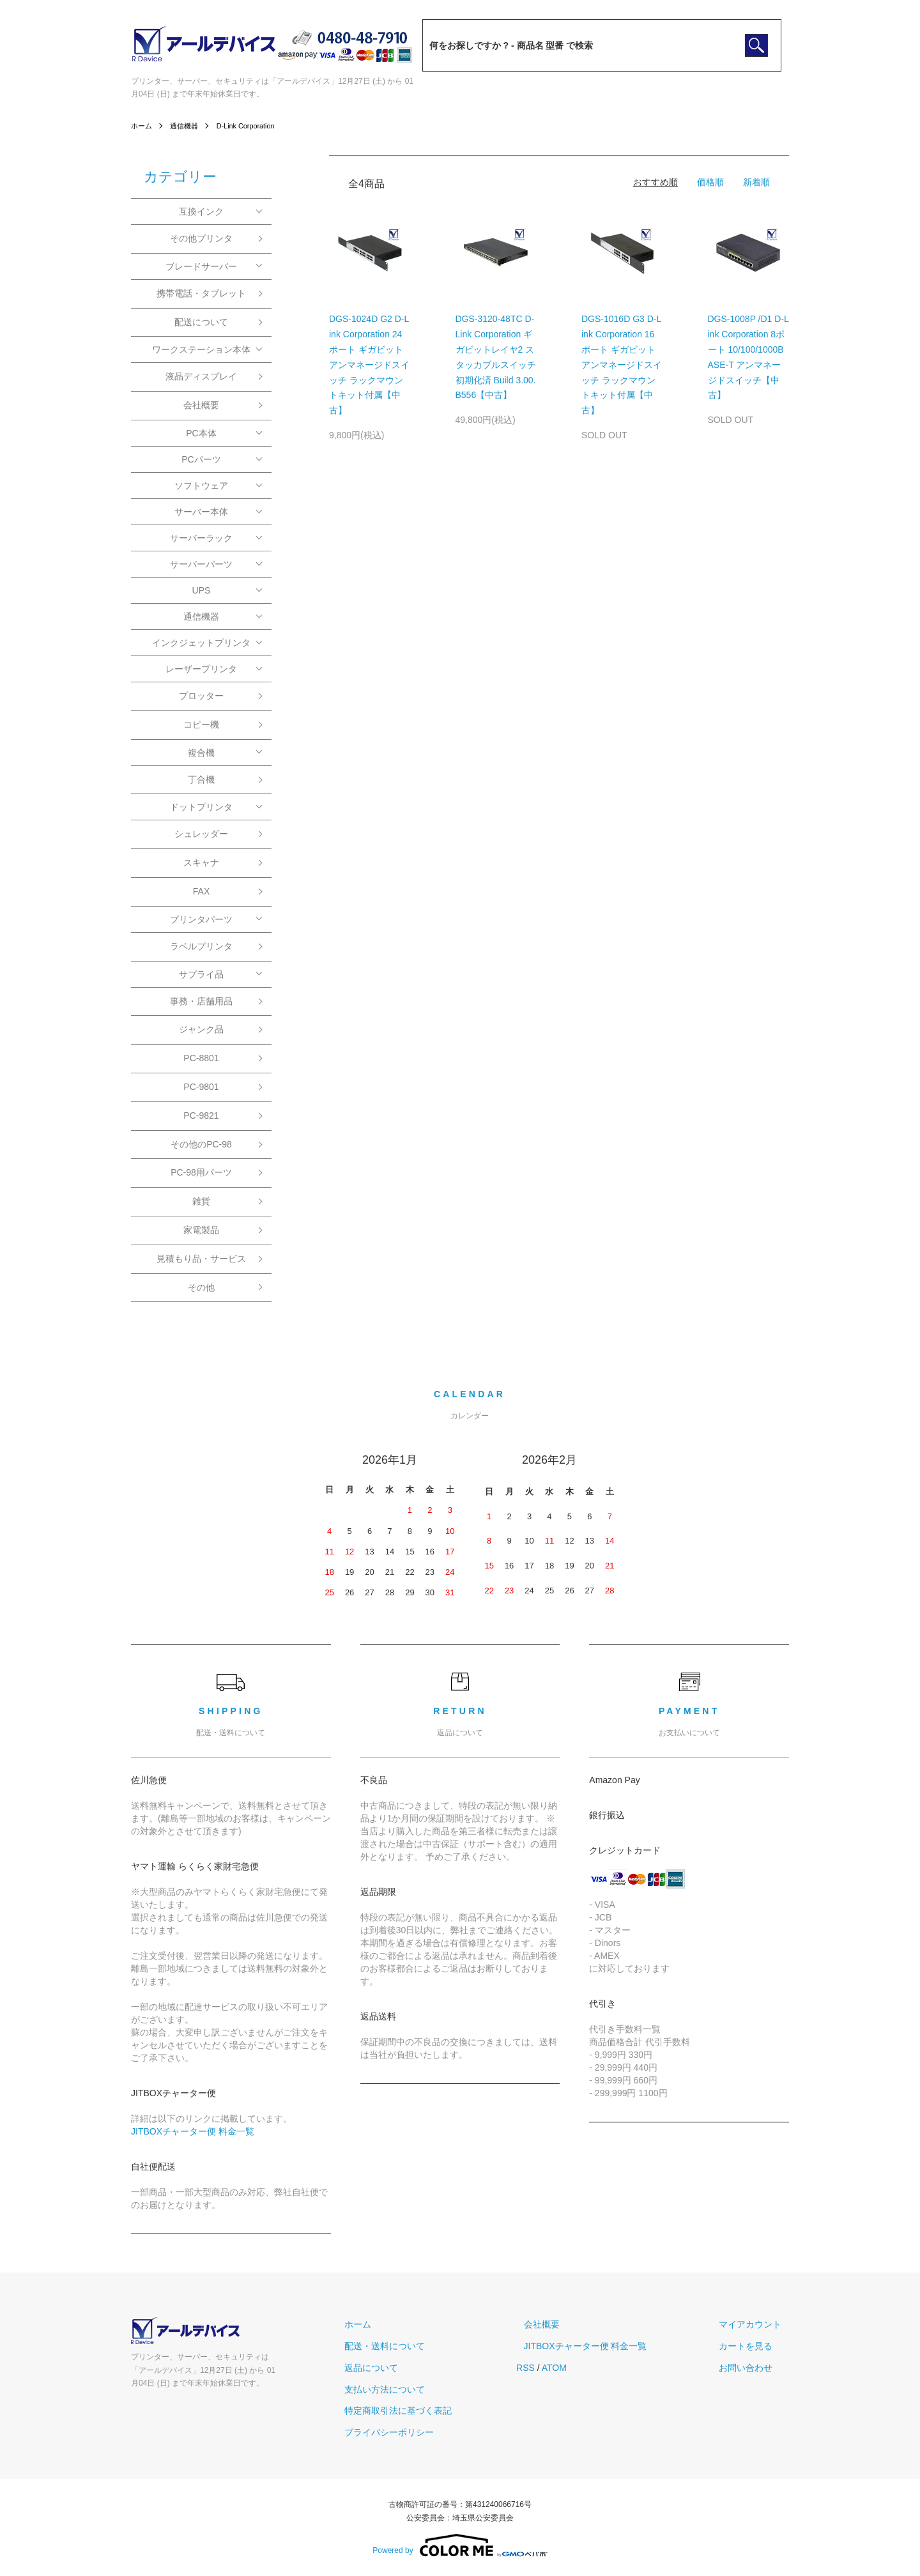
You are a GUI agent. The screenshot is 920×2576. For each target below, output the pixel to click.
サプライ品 (201, 974)
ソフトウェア (201, 485)
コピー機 (201, 724)
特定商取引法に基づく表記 (434, 2411)
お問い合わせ (753, 2368)
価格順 (710, 182)
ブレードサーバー (201, 266)
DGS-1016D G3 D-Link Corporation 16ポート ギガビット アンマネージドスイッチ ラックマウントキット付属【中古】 (621, 364)
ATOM (583, 2368)
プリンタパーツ (201, 919)
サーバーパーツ (201, 564)
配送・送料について (421, 2346)
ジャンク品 (201, 1029)
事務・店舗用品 (201, 1001)
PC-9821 (200, 1115)
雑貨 (201, 1201)
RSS (555, 2368)
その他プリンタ (201, 238)
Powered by (459, 2545)
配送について (201, 322)
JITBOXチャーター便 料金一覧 (192, 2131)
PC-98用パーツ (201, 1172)
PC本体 (201, 433)
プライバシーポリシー (425, 2432)
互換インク (201, 211)
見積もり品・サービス (201, 1259)
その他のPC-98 (201, 1144)
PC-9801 (200, 1087)
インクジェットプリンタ (201, 643)
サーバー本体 (201, 512)
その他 (201, 1287)
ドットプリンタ (201, 807)
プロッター (201, 696)
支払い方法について (421, 2389)
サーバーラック (201, 538)
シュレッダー (201, 834)
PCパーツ (200, 459)
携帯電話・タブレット (201, 293)
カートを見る (753, 2346)
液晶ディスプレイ (201, 376)
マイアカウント (757, 2324)
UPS (201, 590)
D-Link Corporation (253, 125)
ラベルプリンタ (201, 946)
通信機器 (187, 125)
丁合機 (201, 779)
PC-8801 (200, 1058)
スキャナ (201, 862)
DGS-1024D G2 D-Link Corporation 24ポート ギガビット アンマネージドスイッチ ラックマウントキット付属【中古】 (369, 364)
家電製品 (201, 1230)
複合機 (201, 752)
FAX (201, 891)
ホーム (142, 125)
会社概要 (201, 405)
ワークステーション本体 (201, 349)
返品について (407, 2368)
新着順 (756, 182)
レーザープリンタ (201, 669)
